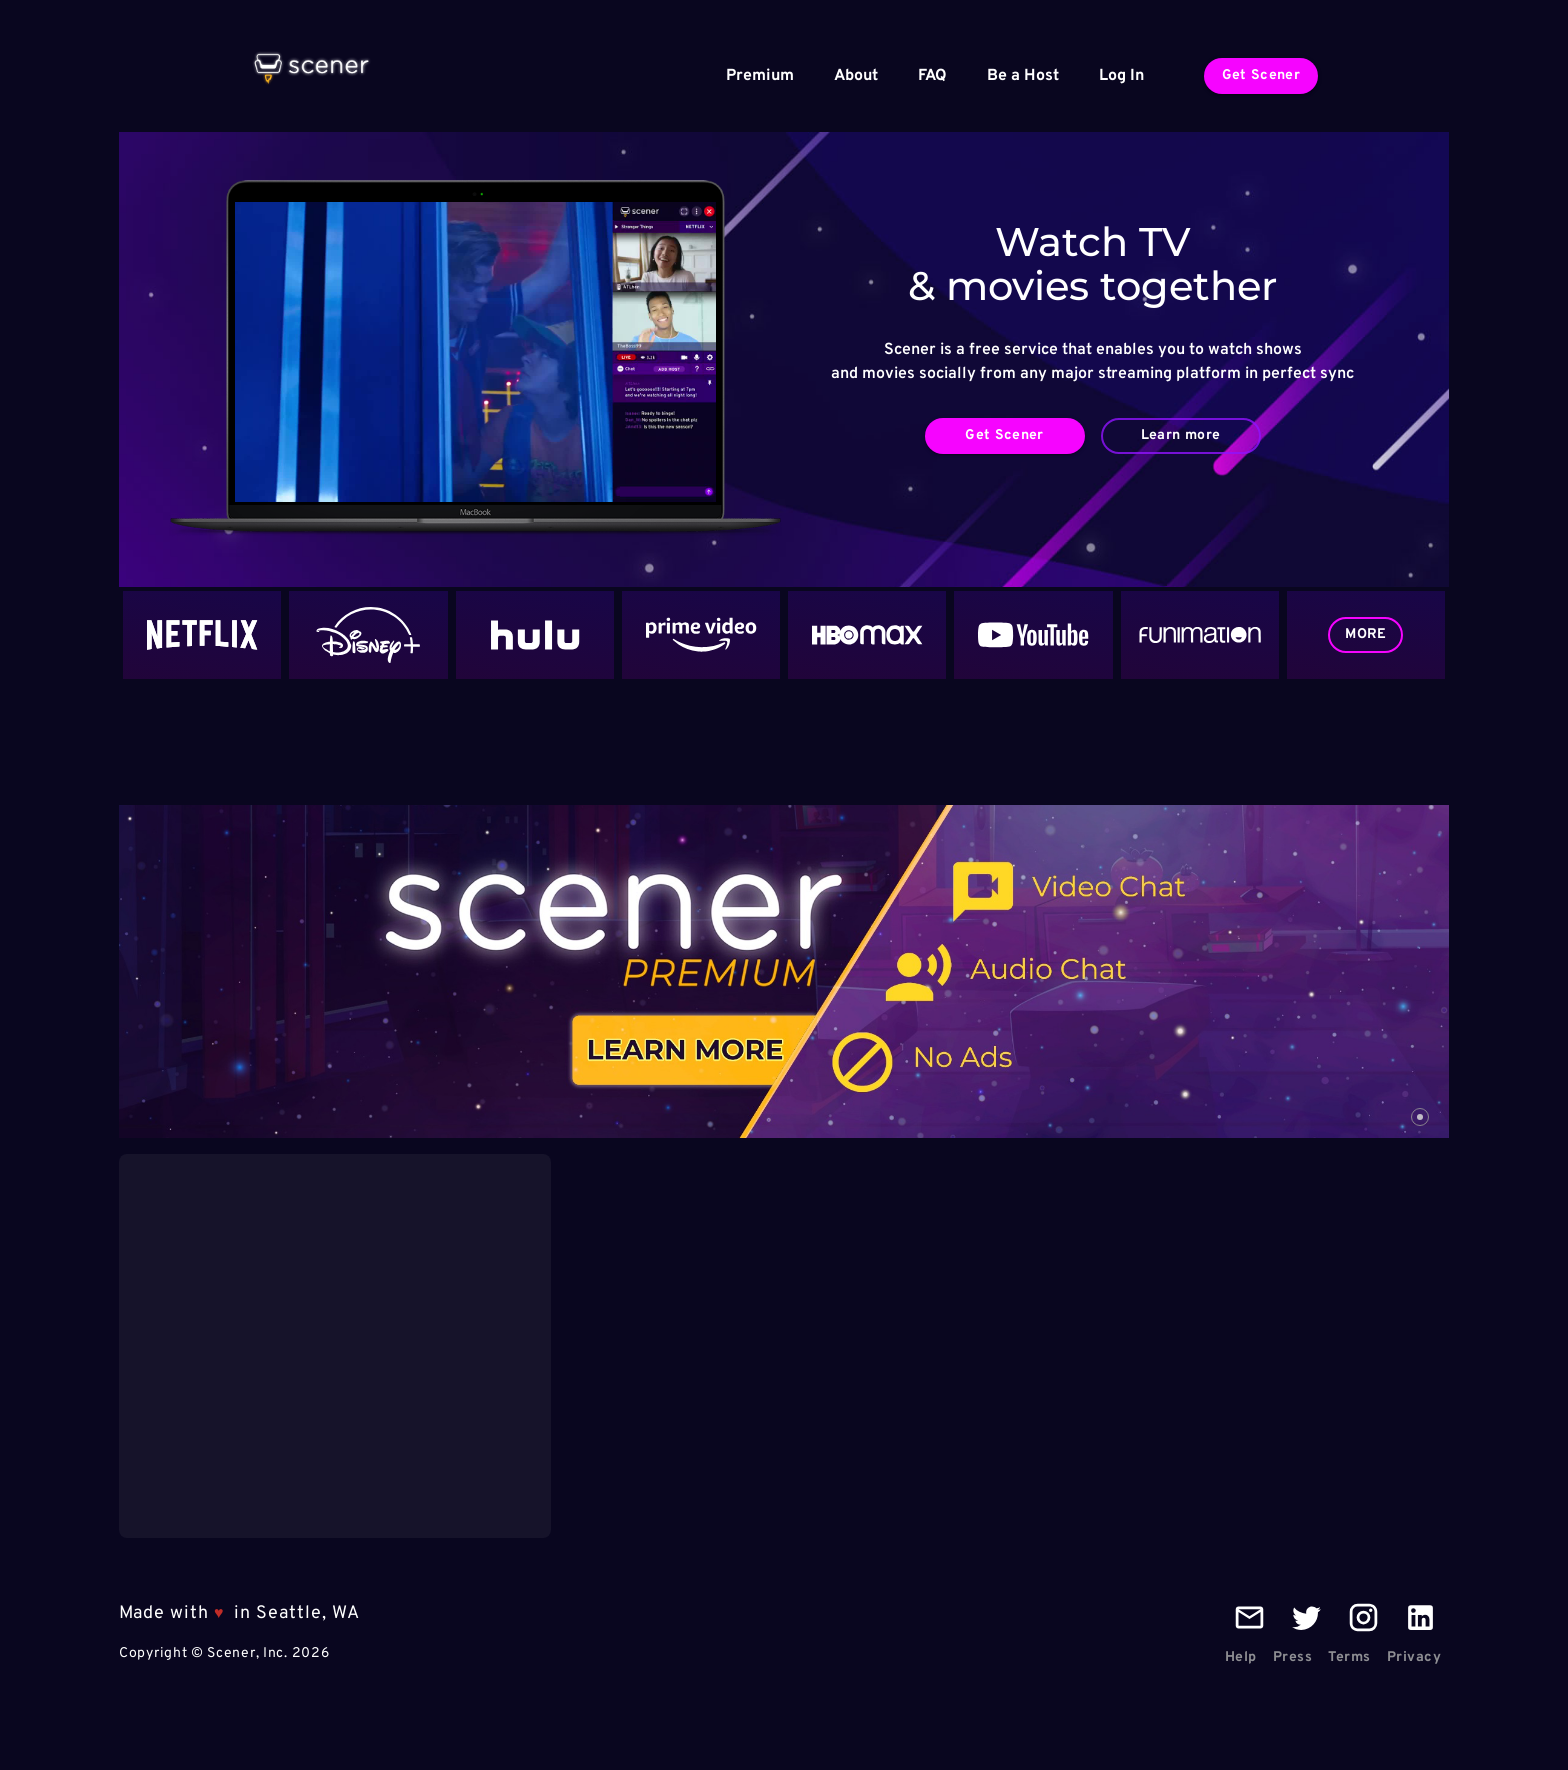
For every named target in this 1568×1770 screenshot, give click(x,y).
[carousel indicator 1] (1420, 1117)
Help (1241, 1657)
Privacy (1414, 1657)
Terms (1349, 1657)
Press (1293, 1657)
